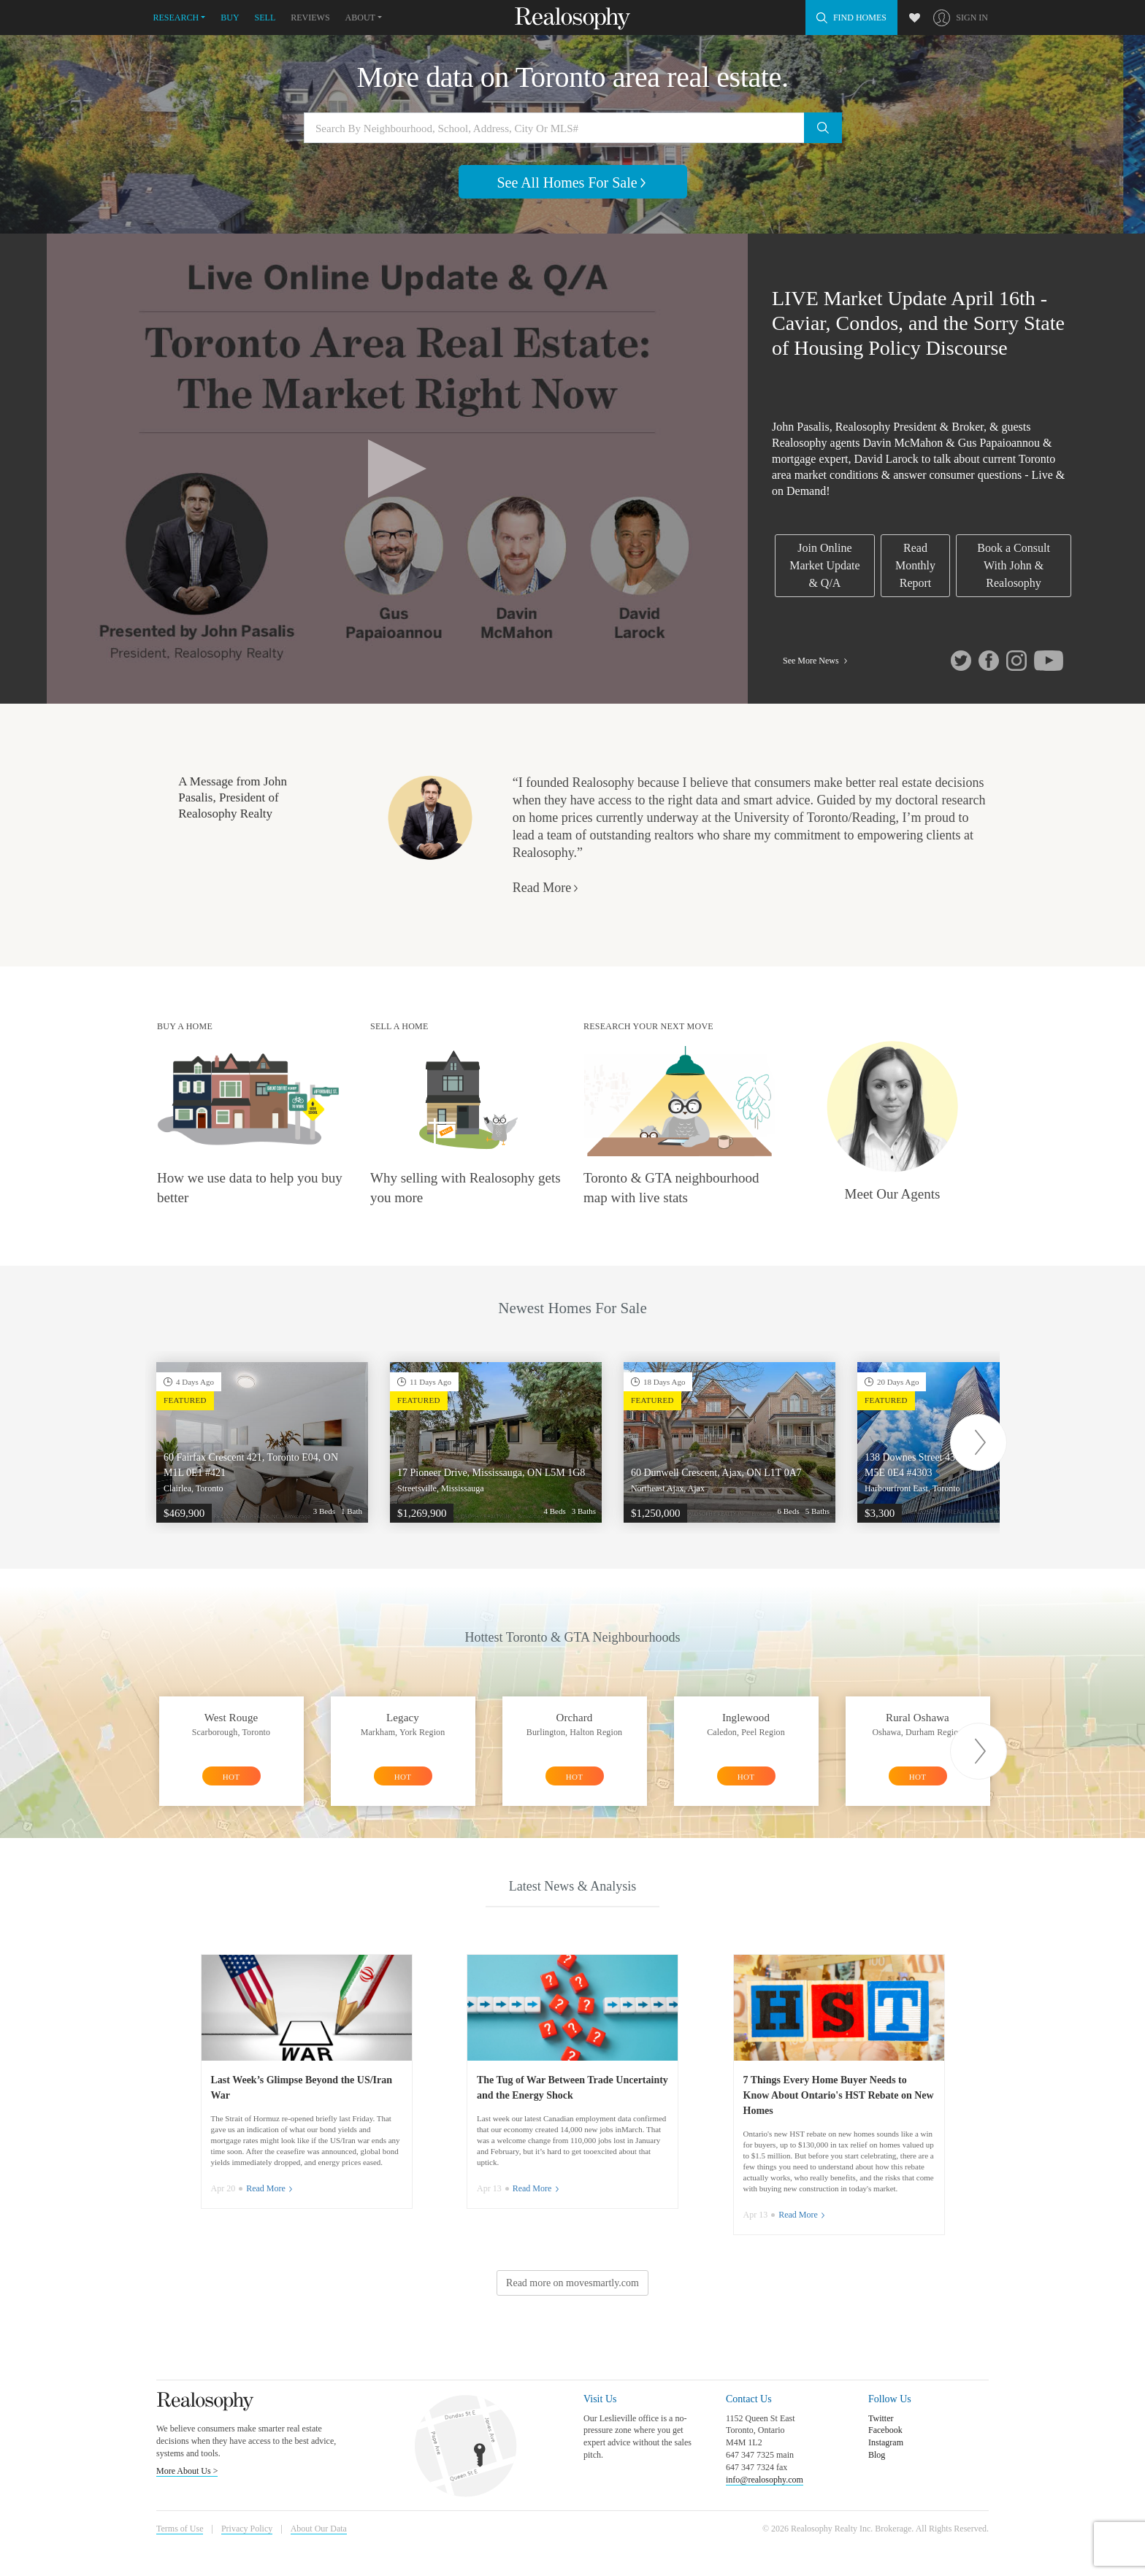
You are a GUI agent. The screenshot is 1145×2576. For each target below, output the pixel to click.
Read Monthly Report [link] (915, 565)
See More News (816, 660)
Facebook (885, 2430)
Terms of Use (179, 2528)
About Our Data (319, 2528)
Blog (876, 2455)
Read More (546, 887)
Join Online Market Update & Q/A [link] (824, 565)
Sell (265, 17)
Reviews (310, 17)
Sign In (972, 17)
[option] (262, 1442)
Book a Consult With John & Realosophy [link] (1013, 565)
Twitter (880, 2418)
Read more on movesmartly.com (572, 2282)
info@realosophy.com (764, 2480)
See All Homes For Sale (572, 182)
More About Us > (187, 2471)
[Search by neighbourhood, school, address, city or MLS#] (572, 127)
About (360, 17)
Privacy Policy (246, 2528)
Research (176, 17)
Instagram (885, 2442)
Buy (230, 17)
